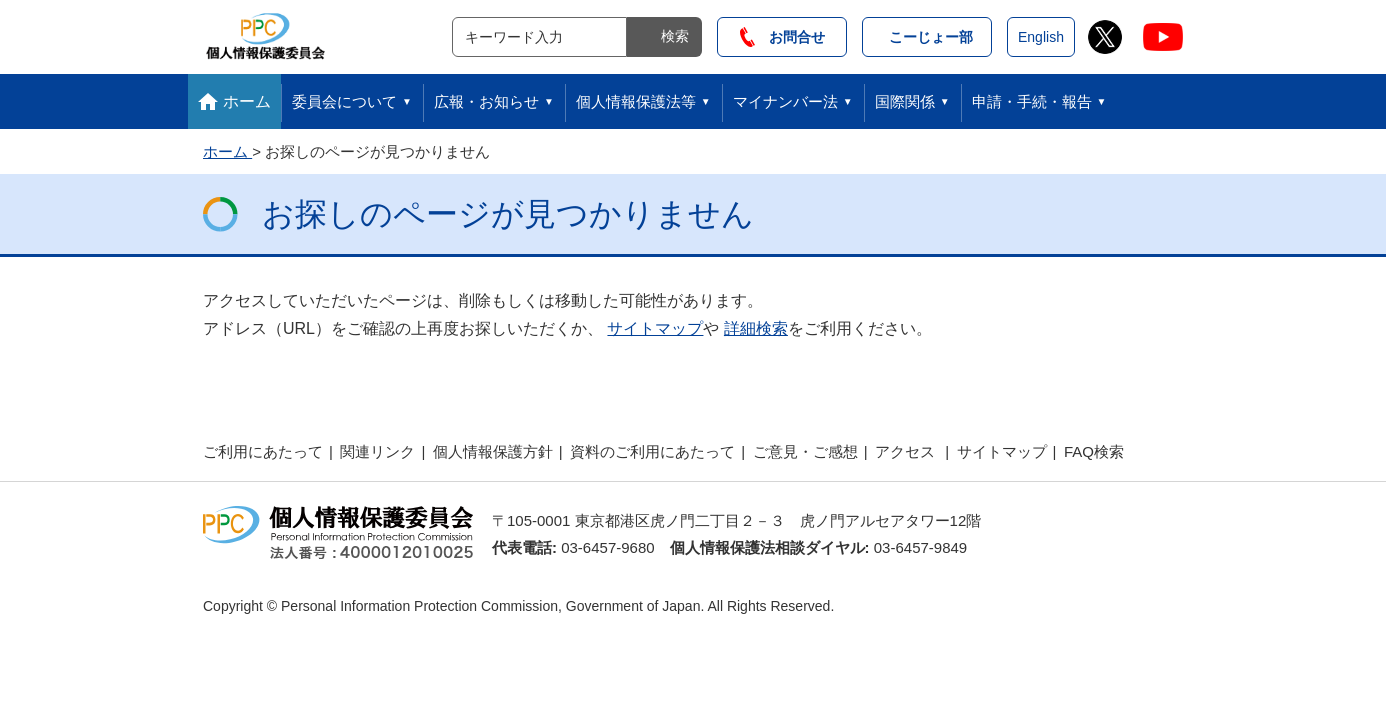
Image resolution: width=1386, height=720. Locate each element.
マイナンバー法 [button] (785, 101)
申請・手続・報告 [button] (1032, 101)
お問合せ (782, 37)
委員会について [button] (344, 101)
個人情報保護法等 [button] (636, 101)
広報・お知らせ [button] (486, 101)
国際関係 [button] (905, 101)
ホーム (247, 101)
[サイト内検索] (539, 37)
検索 (675, 36)
